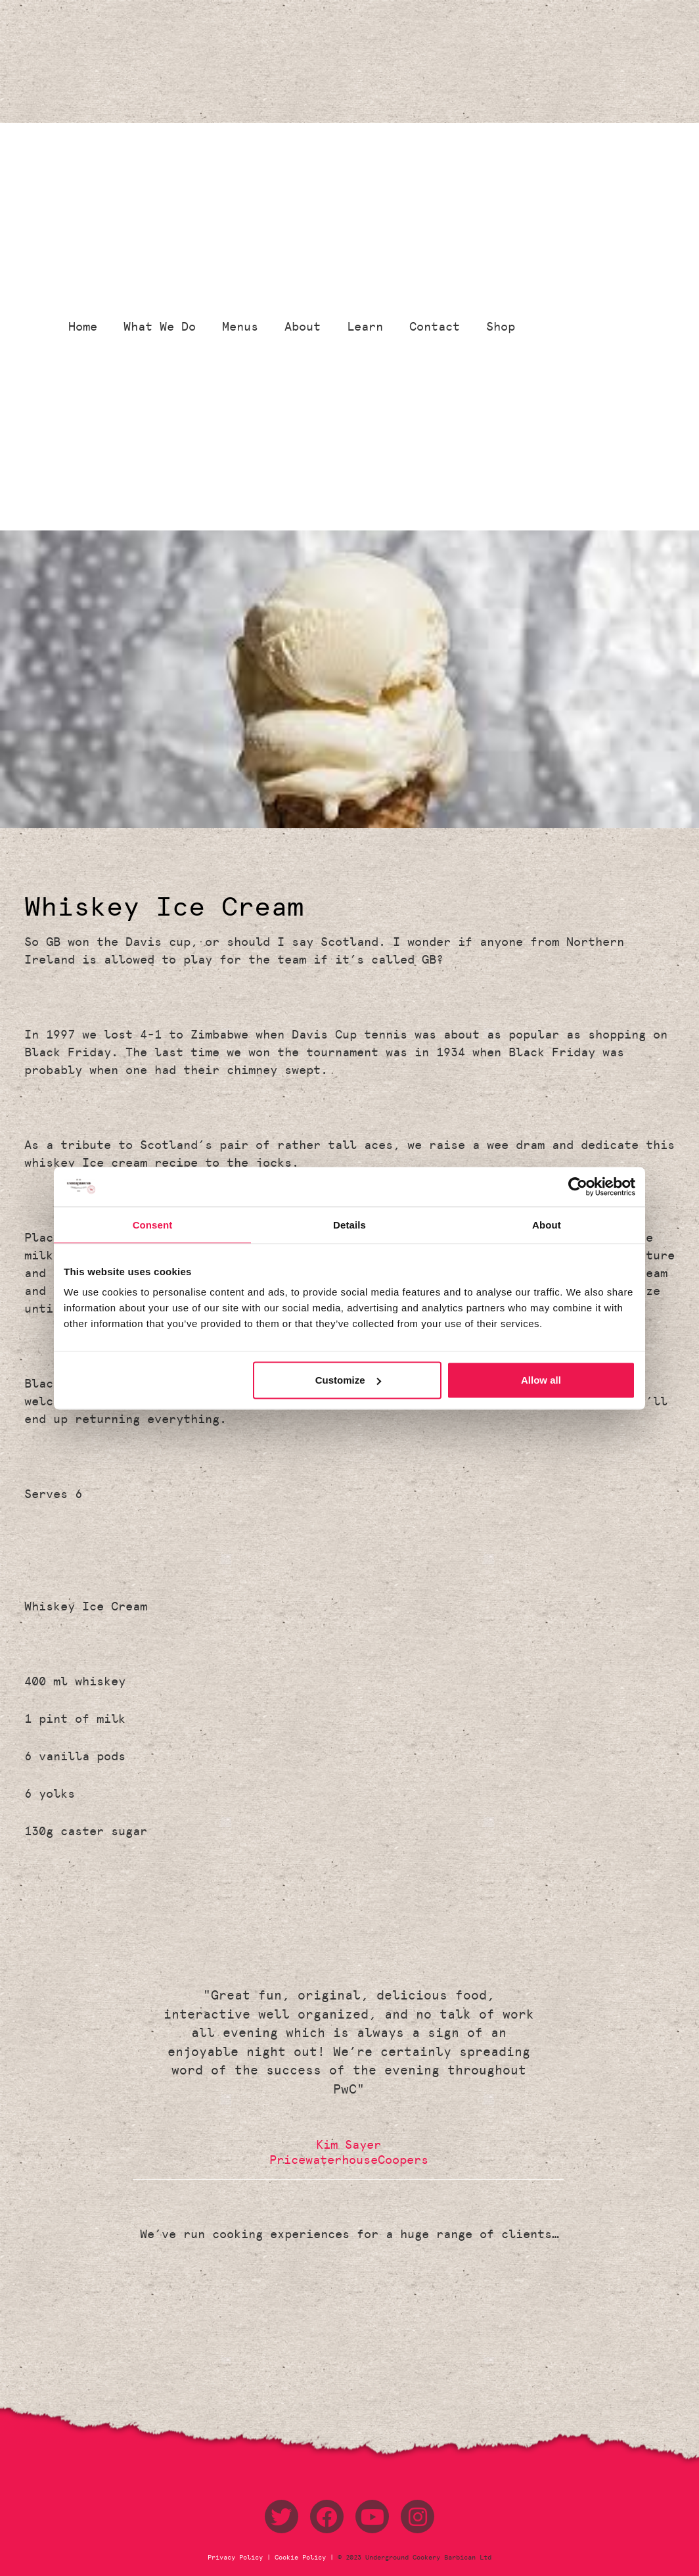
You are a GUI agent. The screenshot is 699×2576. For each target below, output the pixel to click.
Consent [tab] (153, 1224)
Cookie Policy (300, 2558)
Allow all (541, 1380)
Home (82, 326)
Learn (365, 326)
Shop (500, 326)
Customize (348, 1380)
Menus (240, 326)
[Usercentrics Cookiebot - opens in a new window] (577, 1186)
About (302, 326)
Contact (434, 326)
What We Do (160, 326)
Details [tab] (349, 1224)
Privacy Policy (237, 2558)
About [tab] (546, 1224)
